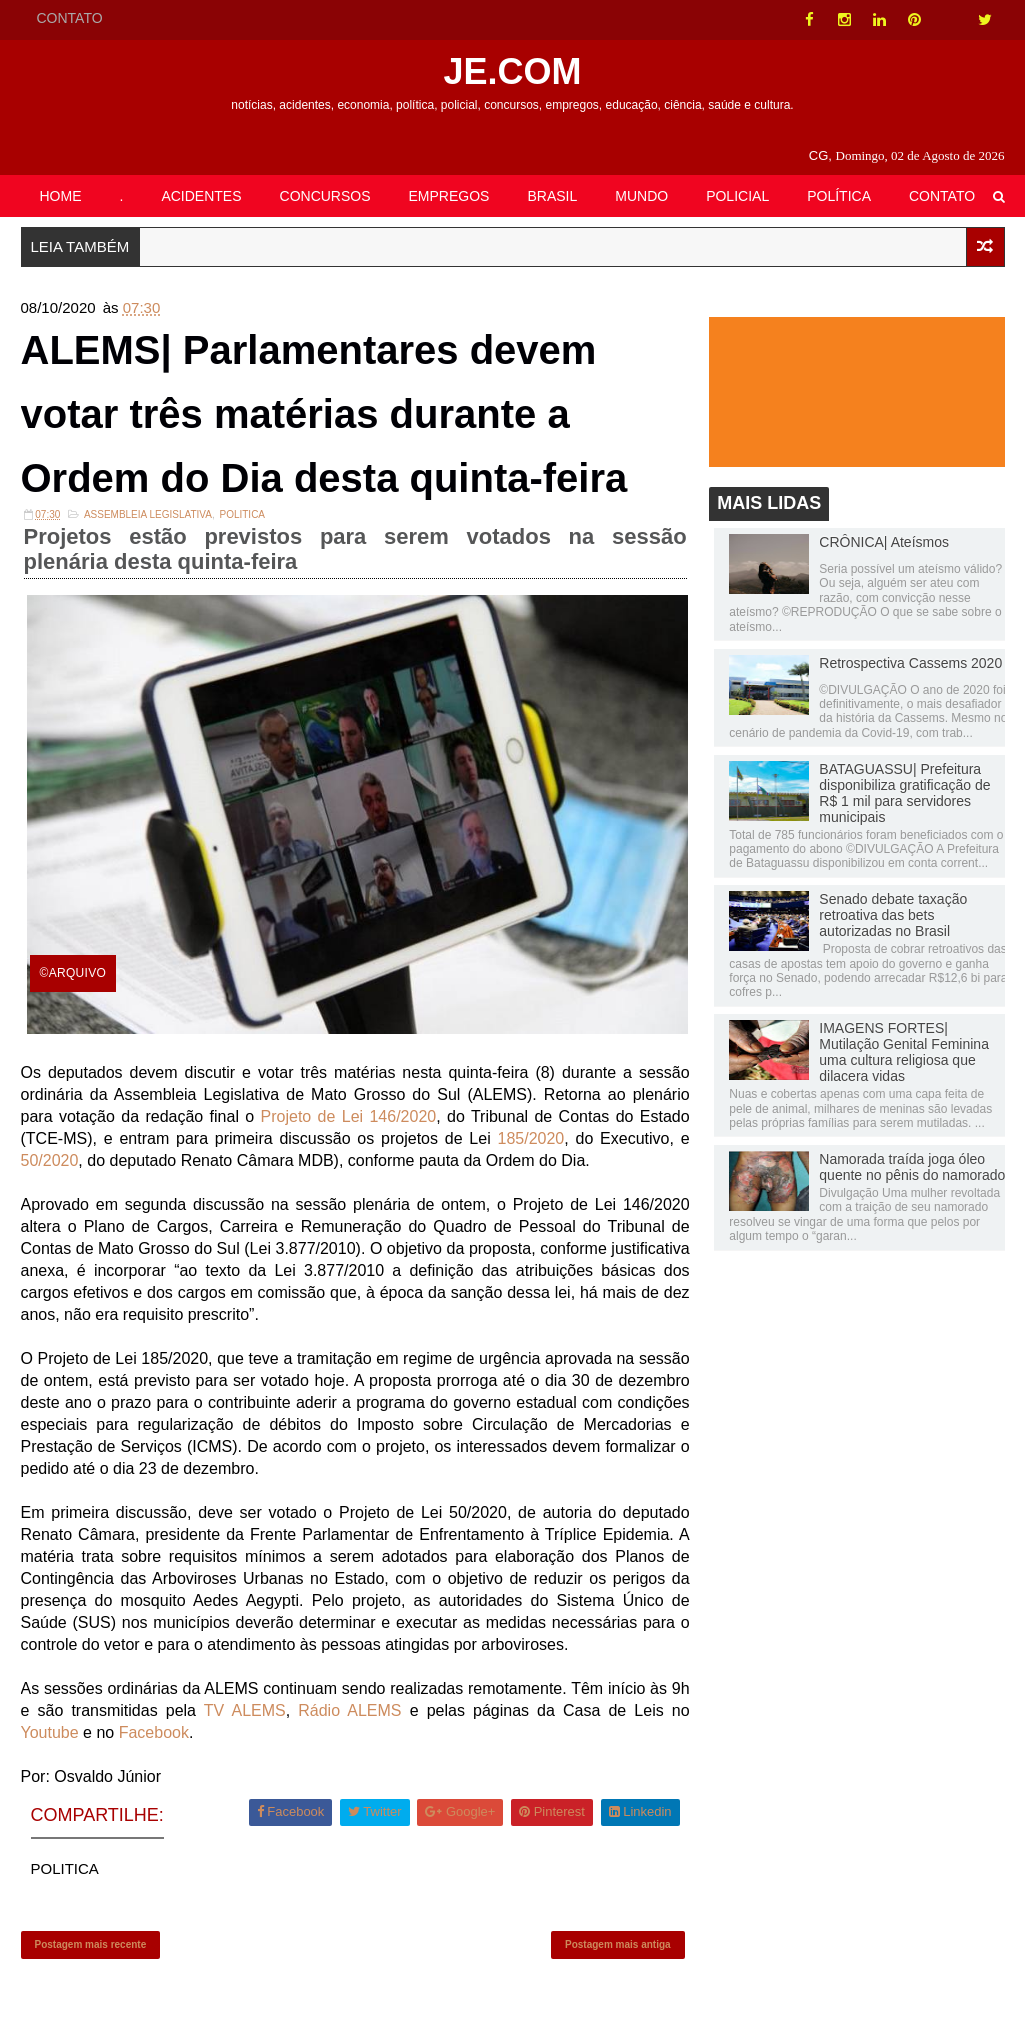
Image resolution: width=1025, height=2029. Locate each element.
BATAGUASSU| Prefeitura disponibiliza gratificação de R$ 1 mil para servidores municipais (904, 793)
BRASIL (552, 196)
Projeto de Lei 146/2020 (349, 1116)
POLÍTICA (839, 196)
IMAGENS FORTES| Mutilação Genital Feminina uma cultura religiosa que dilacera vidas (904, 1052)
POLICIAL (737, 196)
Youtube (50, 1732)
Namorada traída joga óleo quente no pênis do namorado (912, 1167)
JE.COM (512, 71)
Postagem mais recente (91, 1944)
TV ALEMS (245, 1710)
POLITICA (242, 514)
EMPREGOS (449, 196)
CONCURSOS (325, 196)
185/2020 (531, 1138)
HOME (61, 196)
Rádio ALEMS (349, 1710)
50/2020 (50, 1160)
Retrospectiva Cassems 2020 (910, 663)
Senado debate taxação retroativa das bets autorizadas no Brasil (893, 915)
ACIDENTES (201, 196)
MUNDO (641, 196)
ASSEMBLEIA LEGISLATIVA (148, 514)
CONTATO (70, 18)
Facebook (154, 1732)
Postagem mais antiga (618, 1944)
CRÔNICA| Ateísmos (884, 542)
